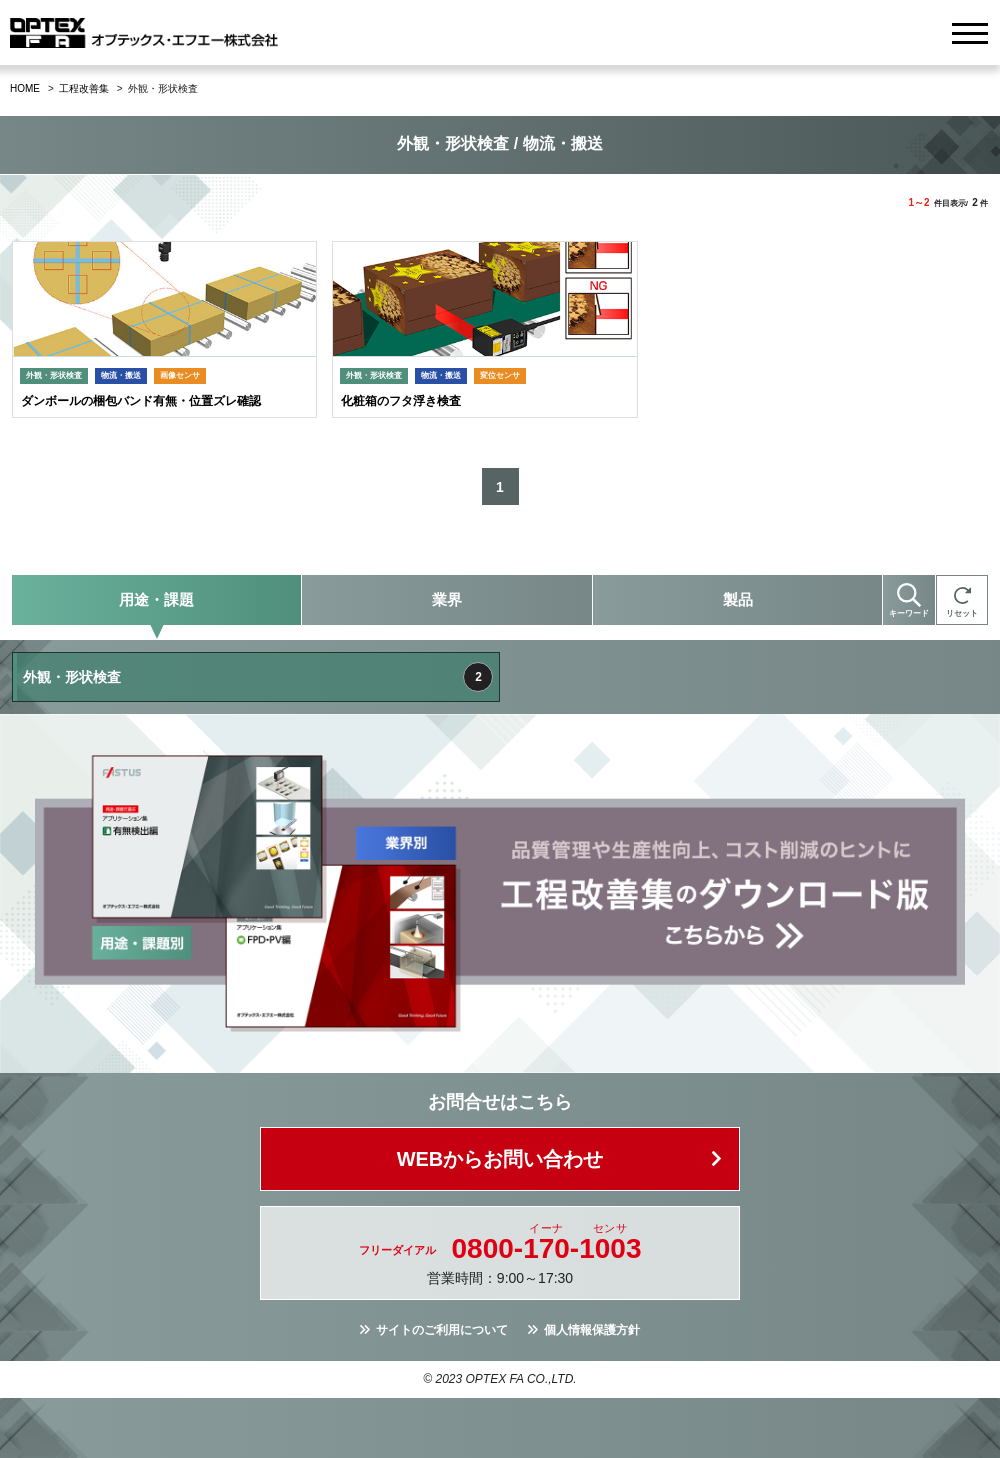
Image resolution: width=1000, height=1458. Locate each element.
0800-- (547, 1249)
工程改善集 (84, 88)
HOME (25, 88)
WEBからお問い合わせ (500, 1159)
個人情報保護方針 (592, 1330)
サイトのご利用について (442, 1330)
